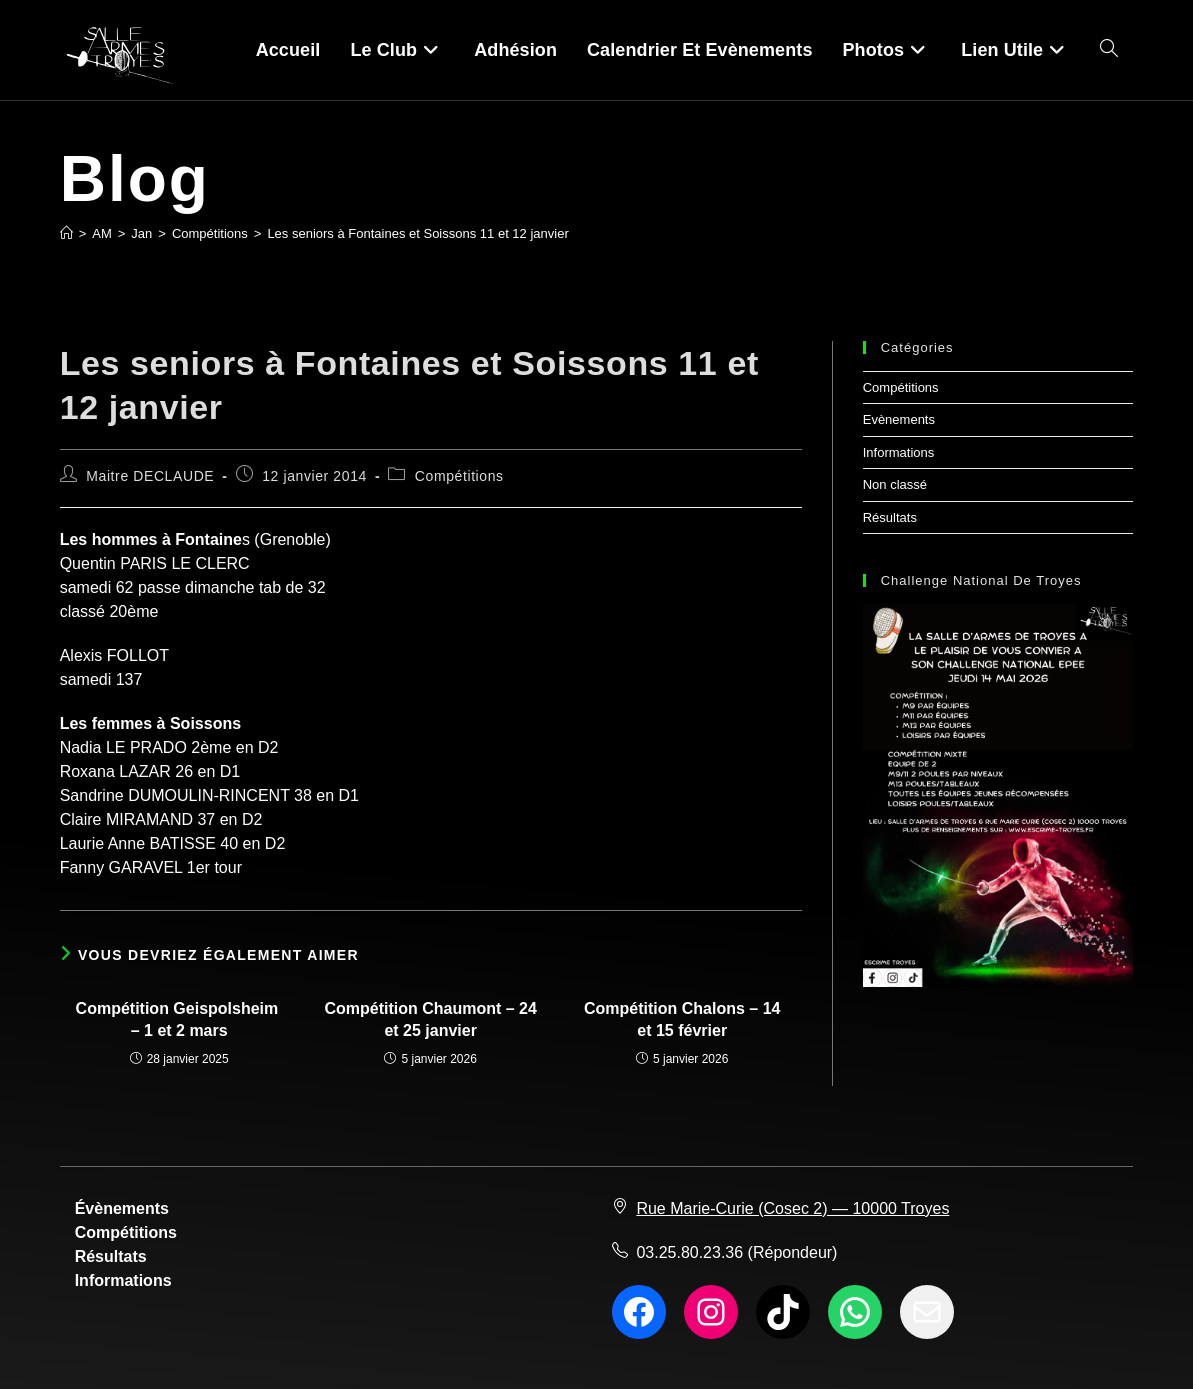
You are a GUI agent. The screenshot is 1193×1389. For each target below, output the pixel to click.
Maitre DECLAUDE (150, 476)
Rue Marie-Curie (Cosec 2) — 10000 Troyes (792, 1208)
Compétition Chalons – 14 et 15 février (682, 1019)
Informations (899, 452)
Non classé (895, 484)
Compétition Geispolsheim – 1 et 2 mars (179, 1019)
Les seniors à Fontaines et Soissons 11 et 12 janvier (417, 233)
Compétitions (459, 476)
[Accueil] (66, 233)
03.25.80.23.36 (689, 1252)
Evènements (899, 419)
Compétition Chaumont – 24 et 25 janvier (430, 1019)
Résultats (890, 517)
